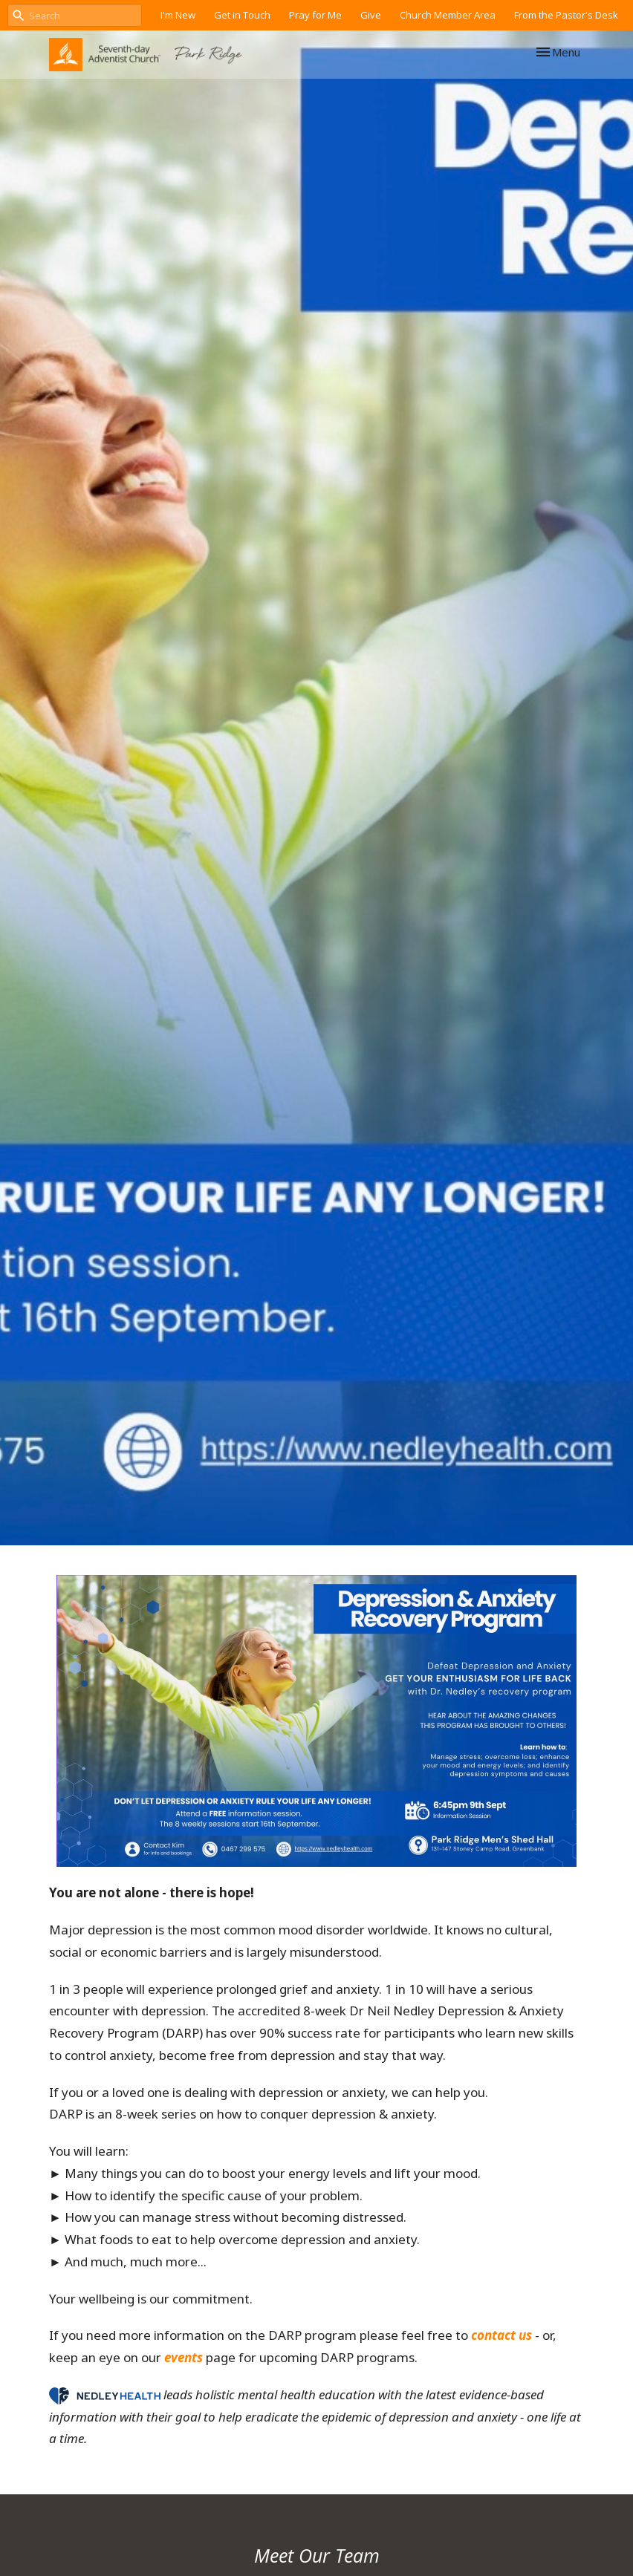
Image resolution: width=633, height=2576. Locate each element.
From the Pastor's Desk (566, 15)
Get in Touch (242, 15)
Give (370, 15)
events (183, 2357)
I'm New (177, 15)
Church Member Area (448, 15)
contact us (501, 2335)
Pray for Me (315, 15)
